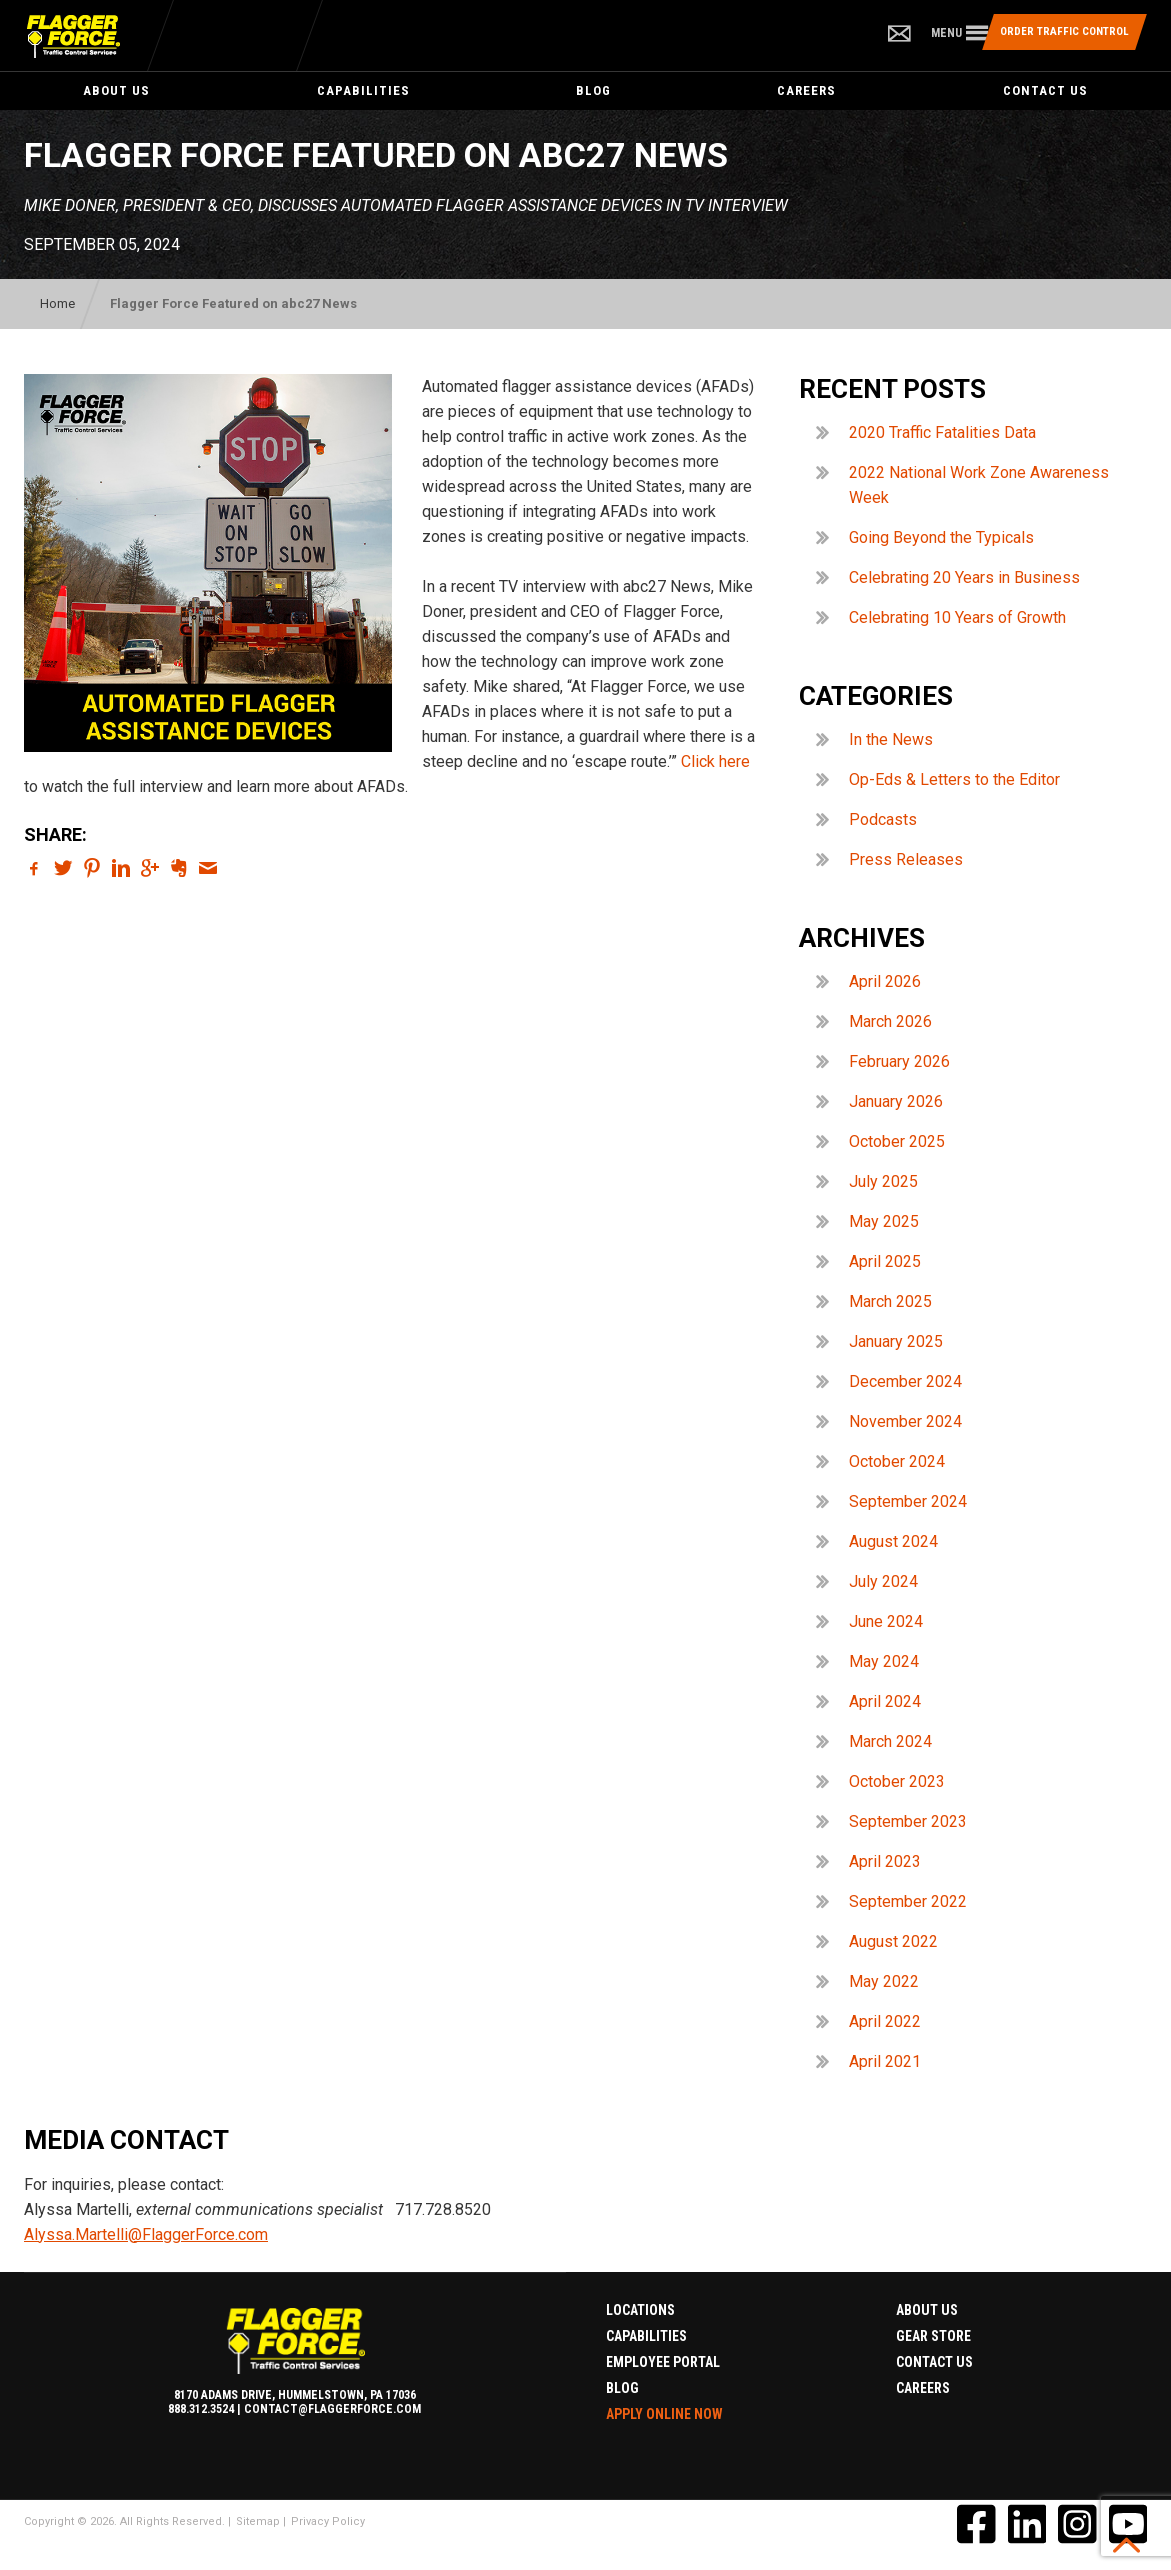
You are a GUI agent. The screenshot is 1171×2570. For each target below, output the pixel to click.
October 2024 (897, 1461)
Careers (806, 90)
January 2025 (896, 1341)
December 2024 (905, 1381)
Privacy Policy (328, 2521)
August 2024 (893, 1541)
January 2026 (896, 1101)
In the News (891, 739)
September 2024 (908, 1501)
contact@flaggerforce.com (332, 2409)
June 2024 (886, 1621)
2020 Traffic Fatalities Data (942, 432)
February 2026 (899, 1061)
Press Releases (906, 859)
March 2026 (890, 1021)
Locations (640, 2310)
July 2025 (883, 1181)
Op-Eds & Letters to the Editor (954, 779)
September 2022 (908, 1901)
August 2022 (893, 1941)
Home (57, 303)
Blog (593, 90)
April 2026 (885, 981)
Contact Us (934, 2362)
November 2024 (905, 1421)
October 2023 (897, 1781)
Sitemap (258, 2521)
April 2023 (885, 1861)
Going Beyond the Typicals (941, 537)
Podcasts (883, 819)
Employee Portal (663, 2362)
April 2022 (885, 2021)
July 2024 (883, 1581)
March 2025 (890, 1301)
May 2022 (884, 1981)
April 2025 (885, 1261)
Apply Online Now (664, 2414)
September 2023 (908, 1821)
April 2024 (885, 1701)
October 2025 (897, 1141)
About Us (116, 90)
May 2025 (884, 1221)
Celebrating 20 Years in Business (964, 577)
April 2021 (885, 2061)
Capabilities (363, 90)
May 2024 (884, 1661)
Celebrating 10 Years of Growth (957, 617)
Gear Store (933, 2336)
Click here (715, 761)
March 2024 (890, 1741)
